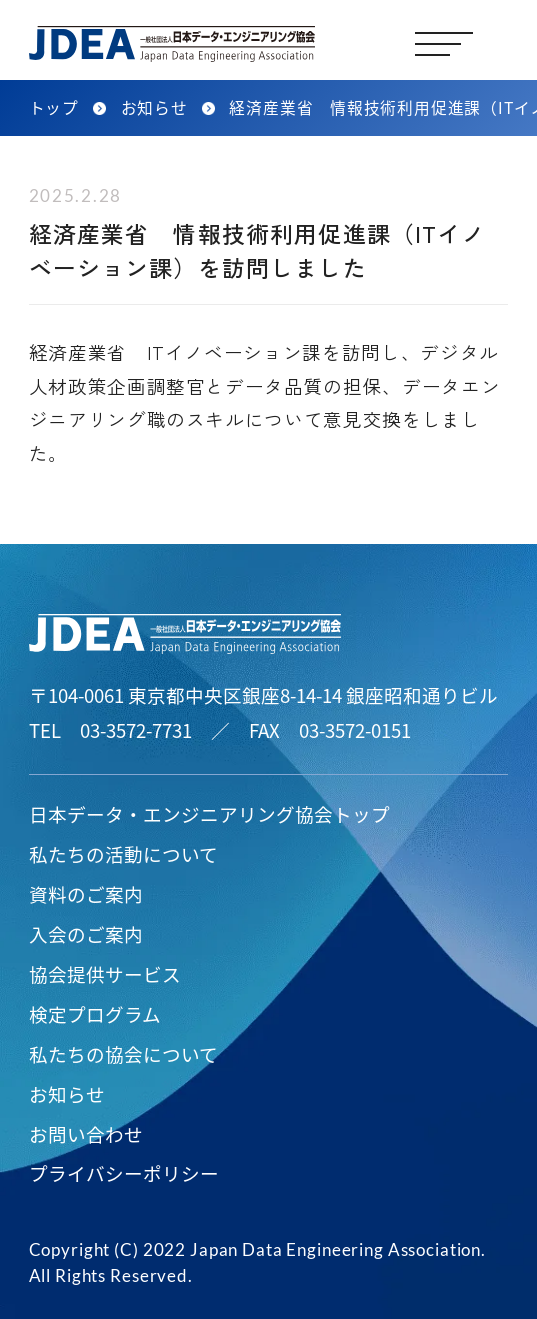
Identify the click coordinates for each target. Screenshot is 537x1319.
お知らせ (67, 1093)
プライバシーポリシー (124, 1172)
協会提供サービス (105, 973)
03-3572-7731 (136, 729)
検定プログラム (95, 1013)
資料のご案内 (86, 893)
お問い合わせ (86, 1133)
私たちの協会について (123, 1053)
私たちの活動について (123, 853)
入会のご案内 (86, 933)
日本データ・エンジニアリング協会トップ (209, 813)
